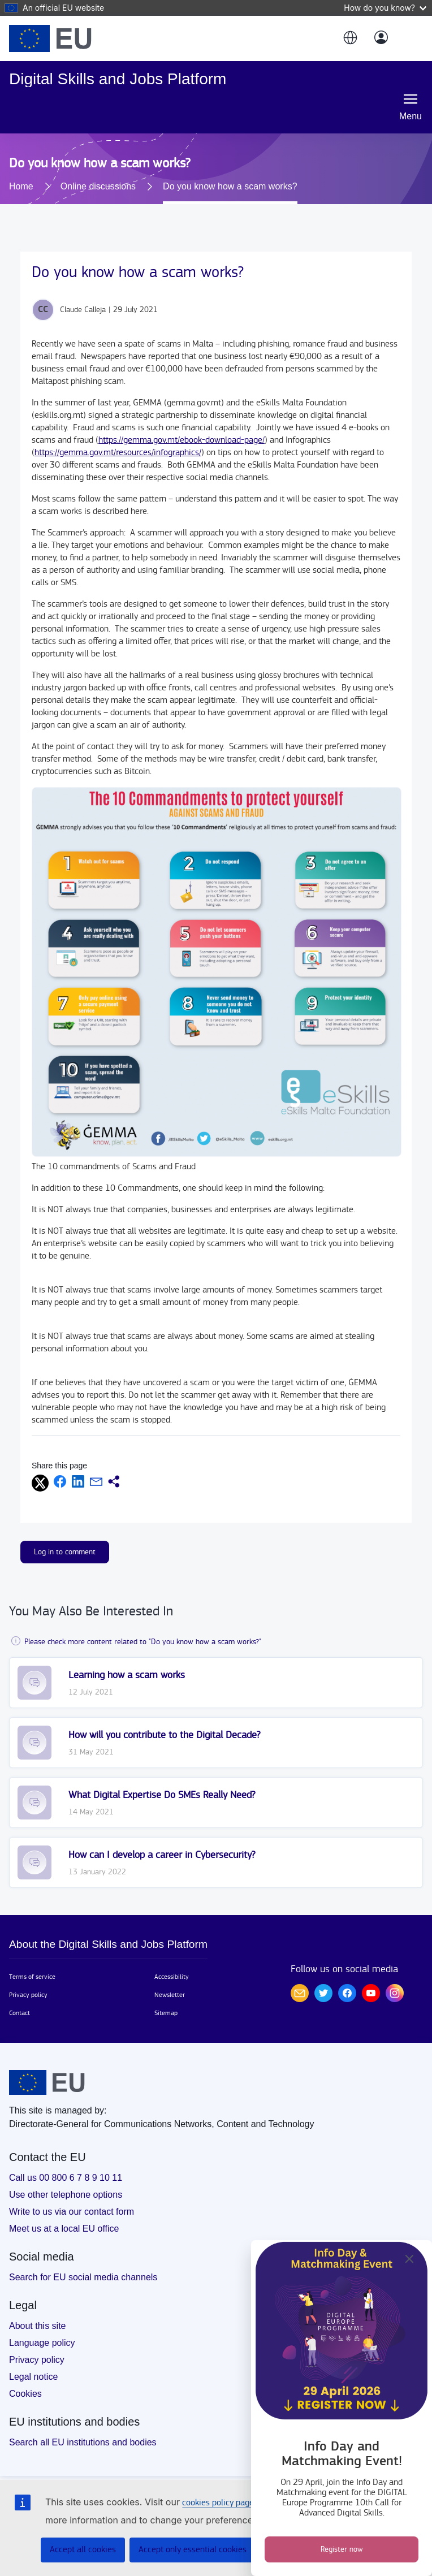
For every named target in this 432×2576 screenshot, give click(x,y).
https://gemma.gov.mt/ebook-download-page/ (181, 440)
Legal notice (33, 2376)
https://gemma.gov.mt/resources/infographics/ (117, 452)
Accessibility (171, 1977)
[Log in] (381, 38)
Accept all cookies (83, 2549)
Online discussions (98, 186)
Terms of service (32, 1977)
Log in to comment (65, 1552)
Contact (19, 2013)
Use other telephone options (65, 2194)
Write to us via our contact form (71, 2211)
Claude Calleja (83, 309)
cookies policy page (218, 2502)
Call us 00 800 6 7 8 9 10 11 (65, 2177)
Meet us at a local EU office (64, 2228)
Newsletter (169, 1995)
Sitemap (166, 2013)
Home (21, 186)
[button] (349, 38)
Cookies (25, 2393)
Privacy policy (28, 1995)
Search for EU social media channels (83, 2277)
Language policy (42, 2343)
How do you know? (385, 7)
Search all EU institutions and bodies (83, 2442)
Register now (342, 2549)
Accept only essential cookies (193, 2549)
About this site (37, 2326)
